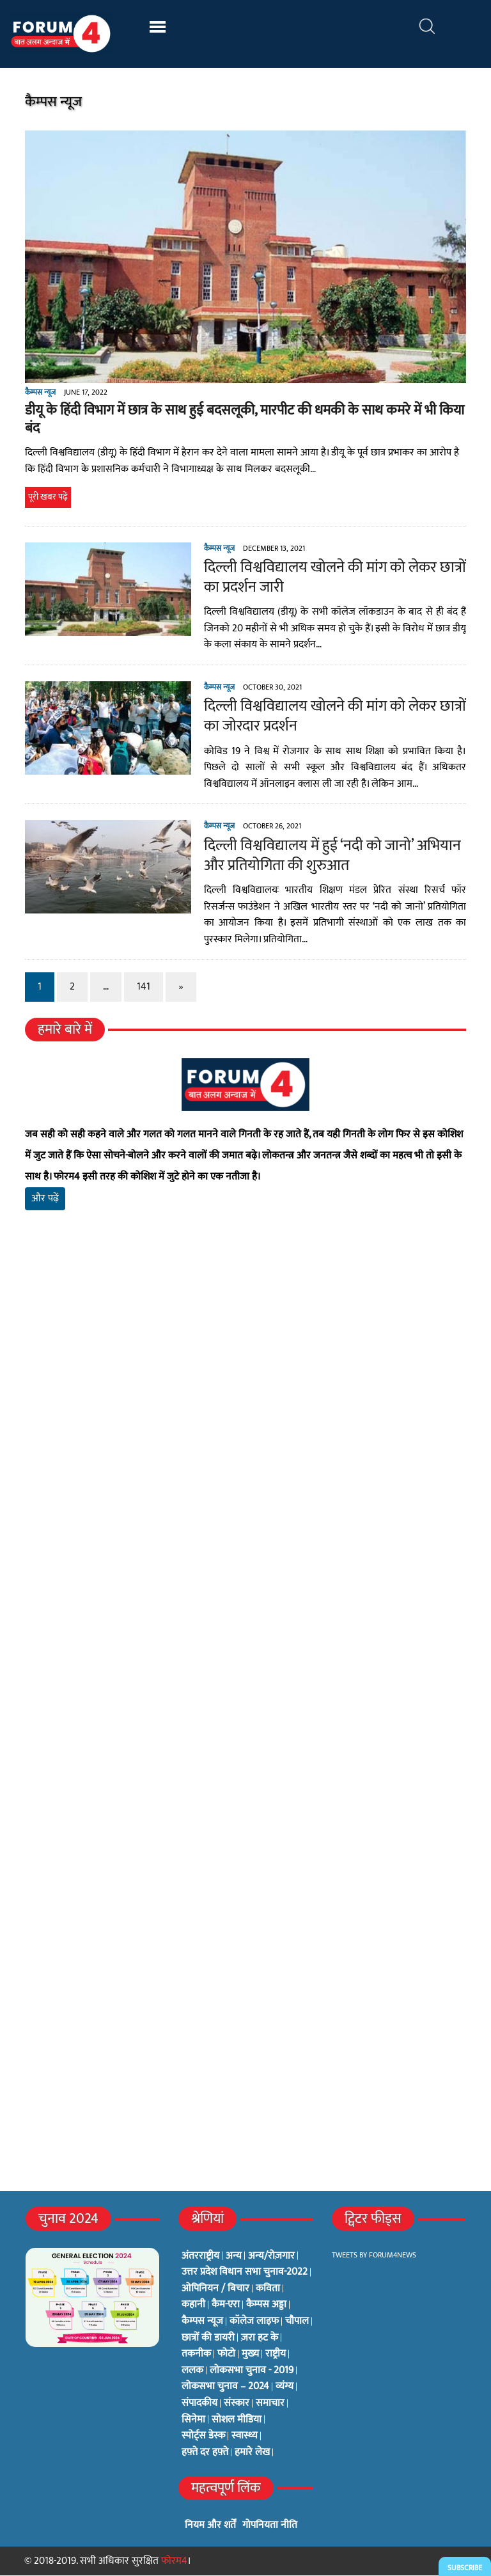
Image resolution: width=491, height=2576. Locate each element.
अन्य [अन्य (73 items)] (234, 2256)
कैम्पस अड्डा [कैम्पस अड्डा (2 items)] (266, 2305)
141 (143, 987)
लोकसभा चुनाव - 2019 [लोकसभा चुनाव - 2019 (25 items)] (251, 2370)
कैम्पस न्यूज (39, 392)
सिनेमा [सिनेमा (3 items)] (193, 2420)
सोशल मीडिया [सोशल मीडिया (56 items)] (236, 2420)
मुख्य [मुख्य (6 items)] (250, 2354)
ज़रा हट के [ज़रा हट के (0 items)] (259, 2338)
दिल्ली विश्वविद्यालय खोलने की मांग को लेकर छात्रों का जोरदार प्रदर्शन (334, 716)
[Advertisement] (245, 1370)
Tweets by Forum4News (374, 2254)
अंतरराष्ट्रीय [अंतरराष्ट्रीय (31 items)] (200, 2256)
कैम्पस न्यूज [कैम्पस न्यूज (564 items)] (202, 2321)
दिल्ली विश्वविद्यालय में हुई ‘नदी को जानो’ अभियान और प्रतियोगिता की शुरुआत (331, 855)
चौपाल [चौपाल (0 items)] (297, 2321)
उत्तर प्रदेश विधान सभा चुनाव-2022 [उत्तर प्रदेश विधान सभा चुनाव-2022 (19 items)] (245, 2272)
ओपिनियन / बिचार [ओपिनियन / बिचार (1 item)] (215, 2288)
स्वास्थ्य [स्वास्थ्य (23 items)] (244, 2436)
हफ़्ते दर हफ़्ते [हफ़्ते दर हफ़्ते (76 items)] (205, 2452)
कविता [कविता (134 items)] (268, 2288)
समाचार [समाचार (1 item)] (270, 2403)
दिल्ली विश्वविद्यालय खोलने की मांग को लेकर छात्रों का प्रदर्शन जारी (334, 577)
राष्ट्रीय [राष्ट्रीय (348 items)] (275, 2354)
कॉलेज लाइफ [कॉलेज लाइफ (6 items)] (254, 2321)
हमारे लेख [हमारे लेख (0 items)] (252, 2452)
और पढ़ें (44, 1199)
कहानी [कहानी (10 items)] (193, 2305)
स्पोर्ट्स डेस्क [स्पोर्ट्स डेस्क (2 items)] (203, 2436)
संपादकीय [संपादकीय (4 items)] (199, 2403)
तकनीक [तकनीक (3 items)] (196, 2354)
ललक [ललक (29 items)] (192, 2370)
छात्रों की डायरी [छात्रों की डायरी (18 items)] (208, 2338)
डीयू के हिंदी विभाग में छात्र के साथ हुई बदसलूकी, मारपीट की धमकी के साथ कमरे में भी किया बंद (244, 420)
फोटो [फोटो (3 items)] (226, 2354)
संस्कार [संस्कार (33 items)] (236, 2403)
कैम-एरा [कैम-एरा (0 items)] (226, 2305)
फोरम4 (174, 2561)
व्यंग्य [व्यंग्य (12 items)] (284, 2387)
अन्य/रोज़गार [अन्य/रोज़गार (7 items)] (271, 2256)
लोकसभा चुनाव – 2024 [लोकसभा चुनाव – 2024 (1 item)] (225, 2387)
